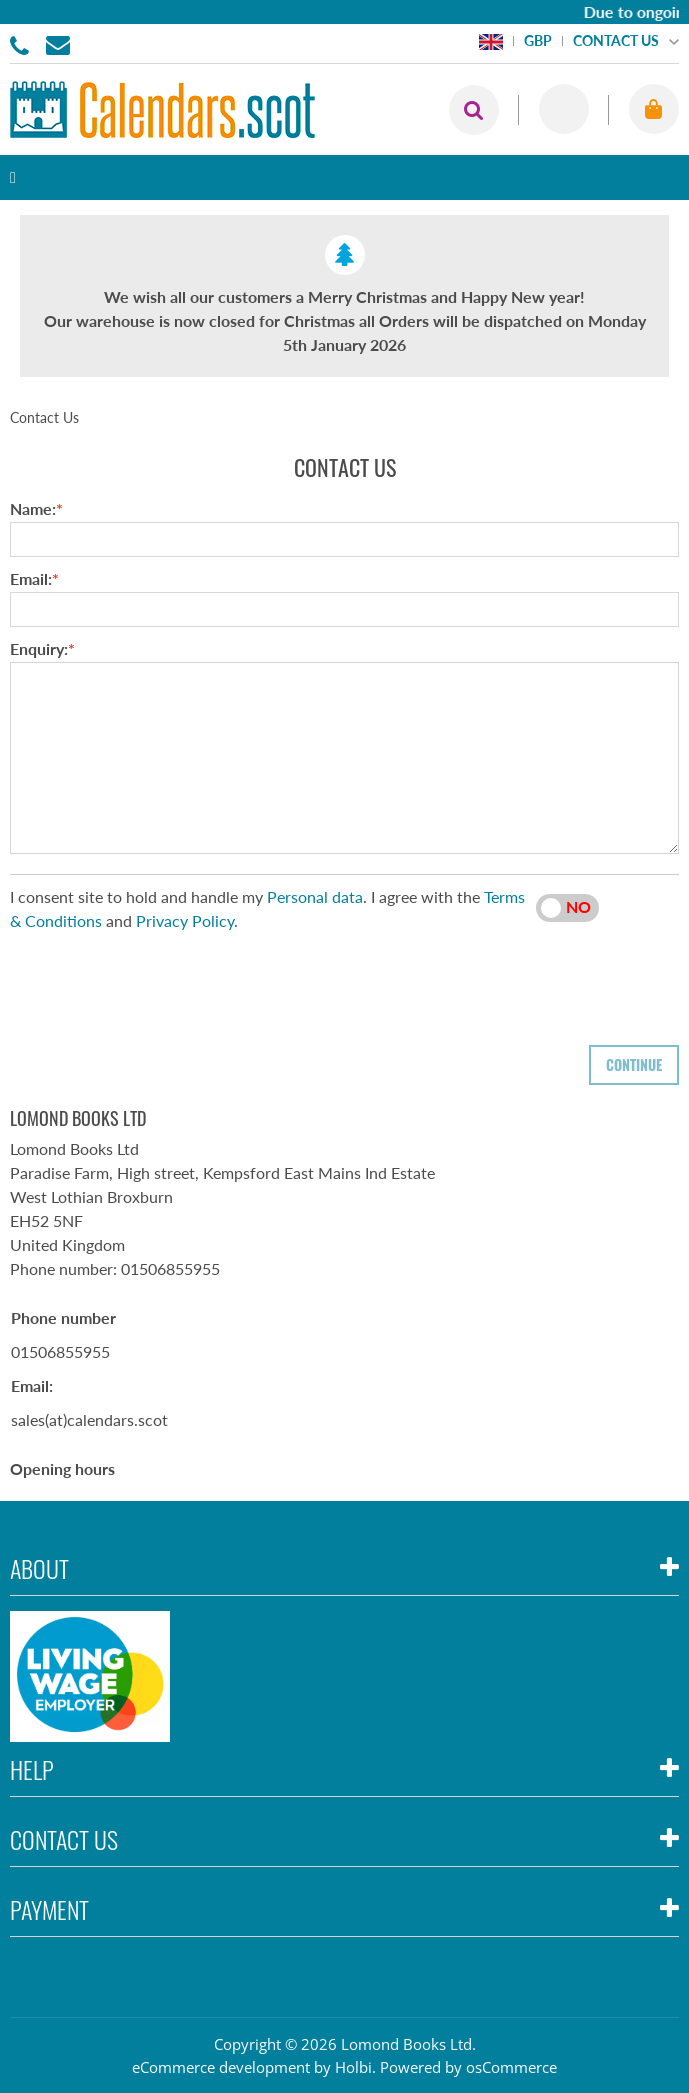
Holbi (353, 2067)
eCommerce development (221, 2067)
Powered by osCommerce (468, 2067)
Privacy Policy (185, 920)
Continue (634, 1064)
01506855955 (23, 44)
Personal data (315, 896)
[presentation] (162, 982)
